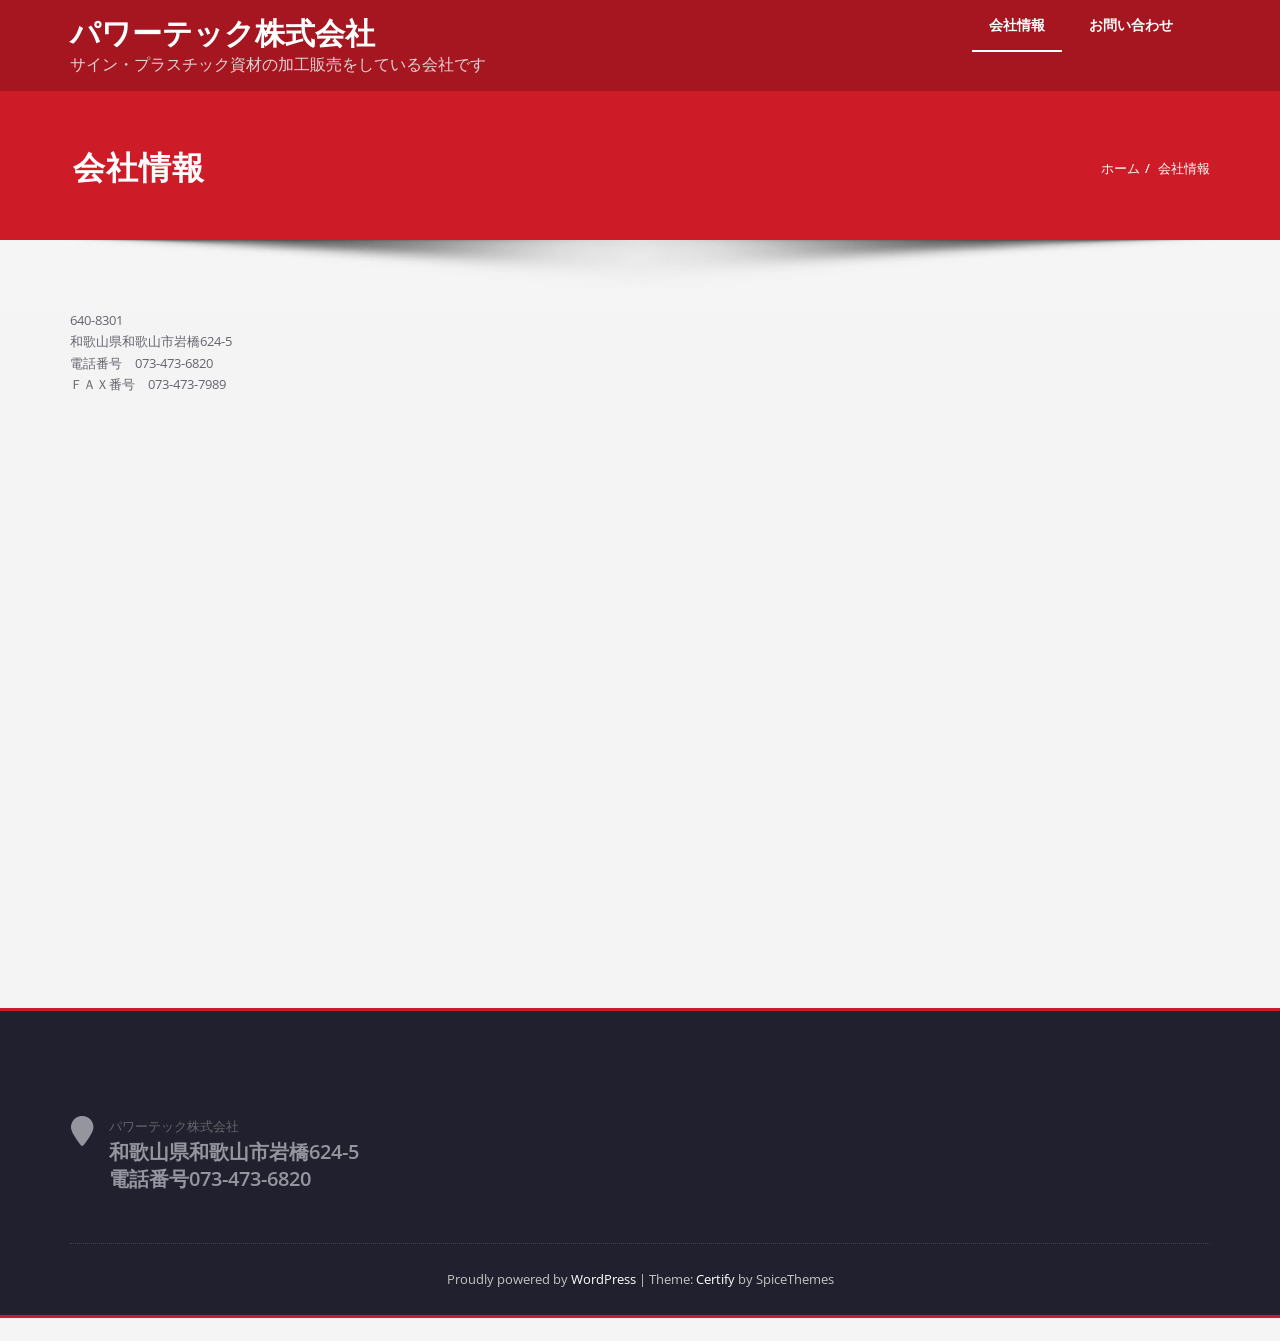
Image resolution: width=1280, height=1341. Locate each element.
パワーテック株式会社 (222, 32)
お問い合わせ (1131, 24)
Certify (727, 1301)
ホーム (1107, 168)
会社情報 (1017, 24)
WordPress (596, 1301)
